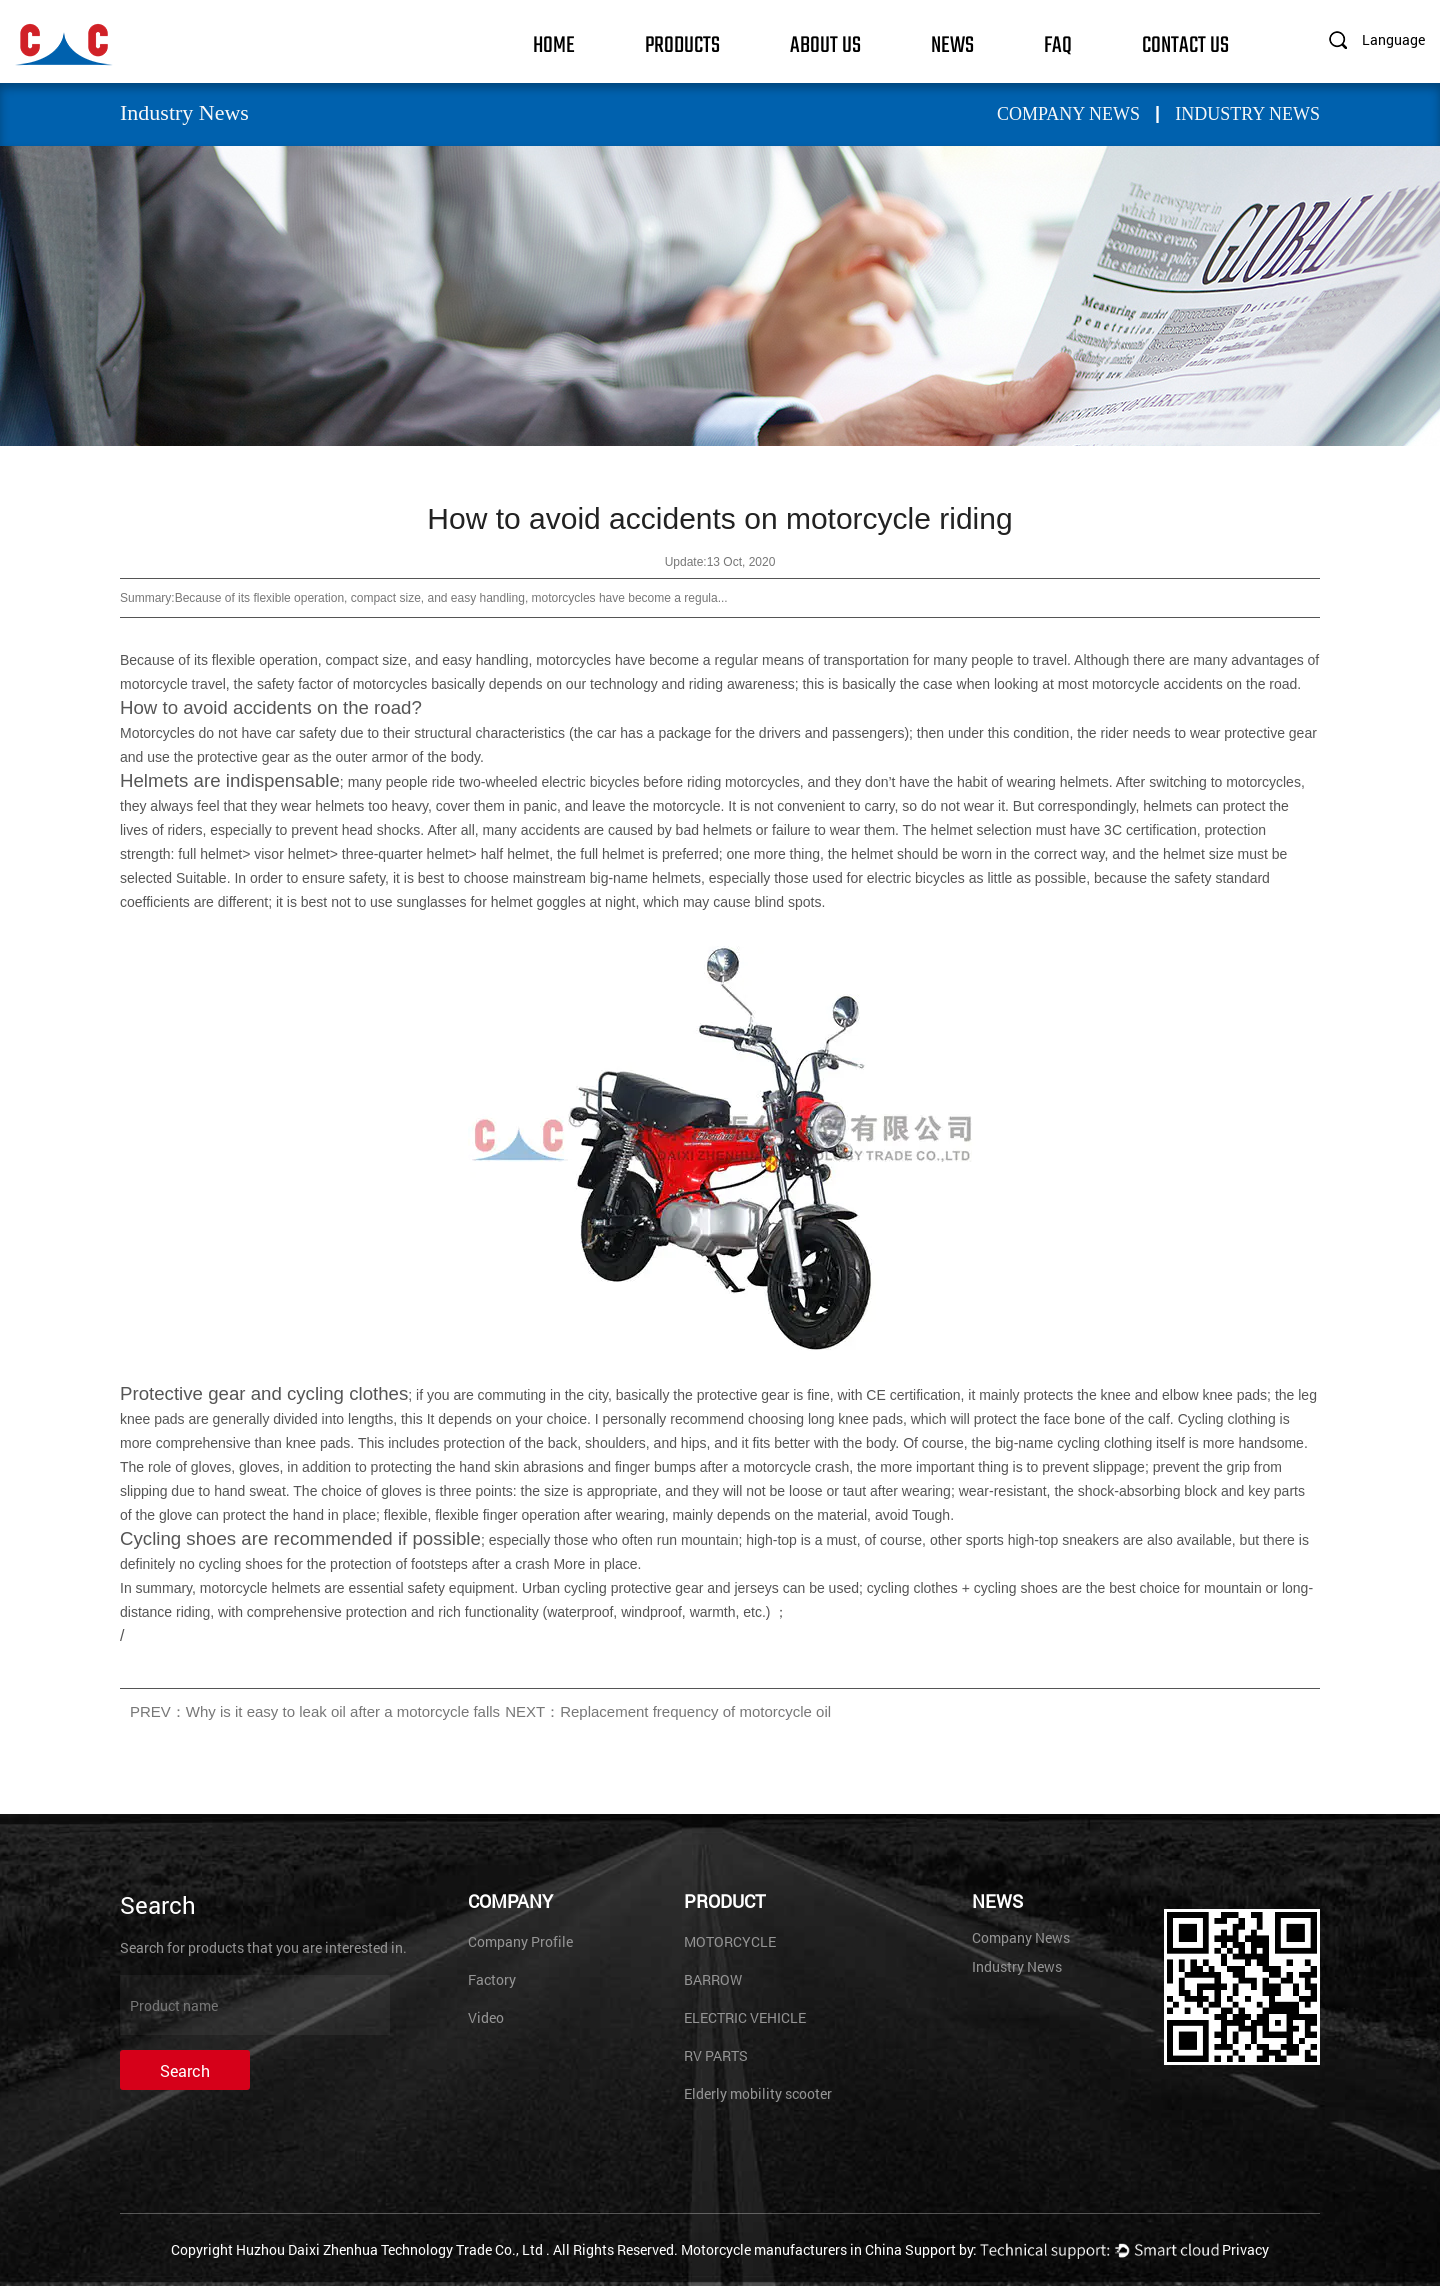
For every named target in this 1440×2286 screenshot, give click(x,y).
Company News (1068, 114)
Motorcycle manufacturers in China (791, 2249)
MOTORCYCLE (730, 1941)
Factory (492, 1979)
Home (554, 43)
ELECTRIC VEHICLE (745, 2017)
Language (1393, 39)
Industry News (1247, 114)
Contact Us (1185, 43)
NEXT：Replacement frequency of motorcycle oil (668, 1711)
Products (682, 43)
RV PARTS (716, 2055)
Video (486, 2017)
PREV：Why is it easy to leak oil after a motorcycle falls (315, 1711)
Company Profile (520, 1941)
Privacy (1245, 2249)
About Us (825, 43)
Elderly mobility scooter (758, 2093)
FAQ (1058, 43)
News (952, 43)
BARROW (713, 1979)
